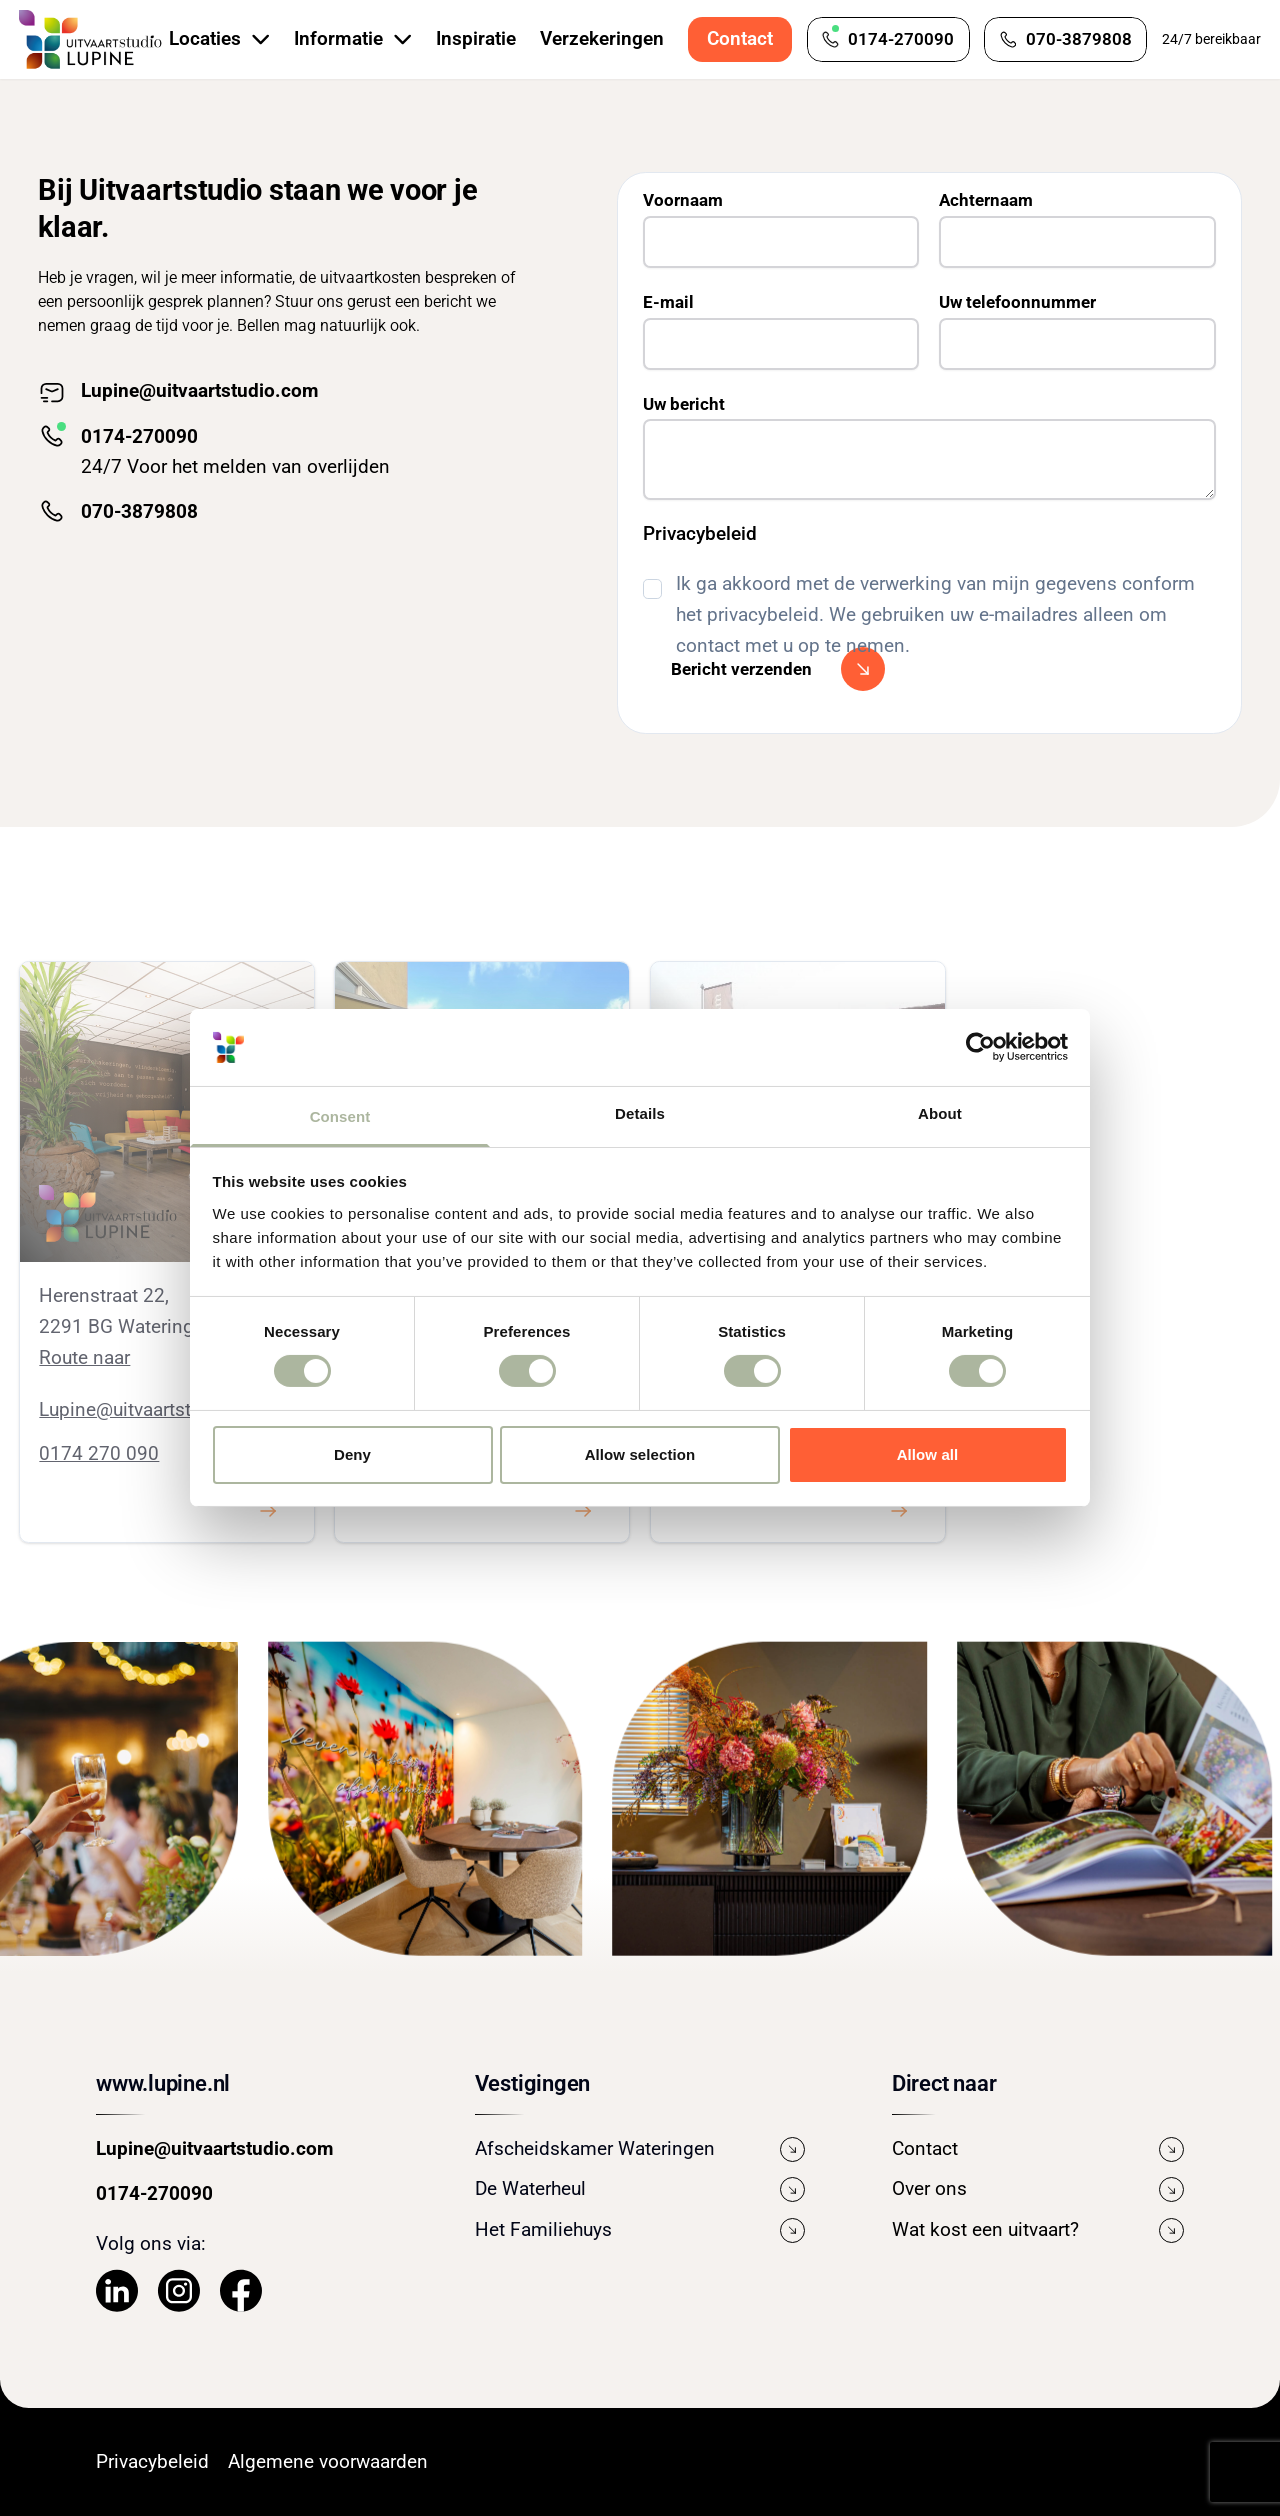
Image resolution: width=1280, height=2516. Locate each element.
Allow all (928, 1454)
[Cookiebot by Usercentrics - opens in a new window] (980, 1047)
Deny (352, 1454)
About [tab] (940, 1113)
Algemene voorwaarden (328, 2461)
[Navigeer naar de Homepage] (91, 40)
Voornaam (683, 200)
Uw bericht (684, 404)
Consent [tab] (340, 1116)
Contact (740, 38)
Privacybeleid (700, 533)
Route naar (84, 1357)
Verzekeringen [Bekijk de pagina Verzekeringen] (602, 38)
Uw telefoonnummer (1017, 302)
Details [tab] (640, 1113)
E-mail (668, 302)
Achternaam (986, 200)
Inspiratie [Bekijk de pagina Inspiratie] (476, 38)
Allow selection (640, 1454)
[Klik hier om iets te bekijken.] (268, 1511)
